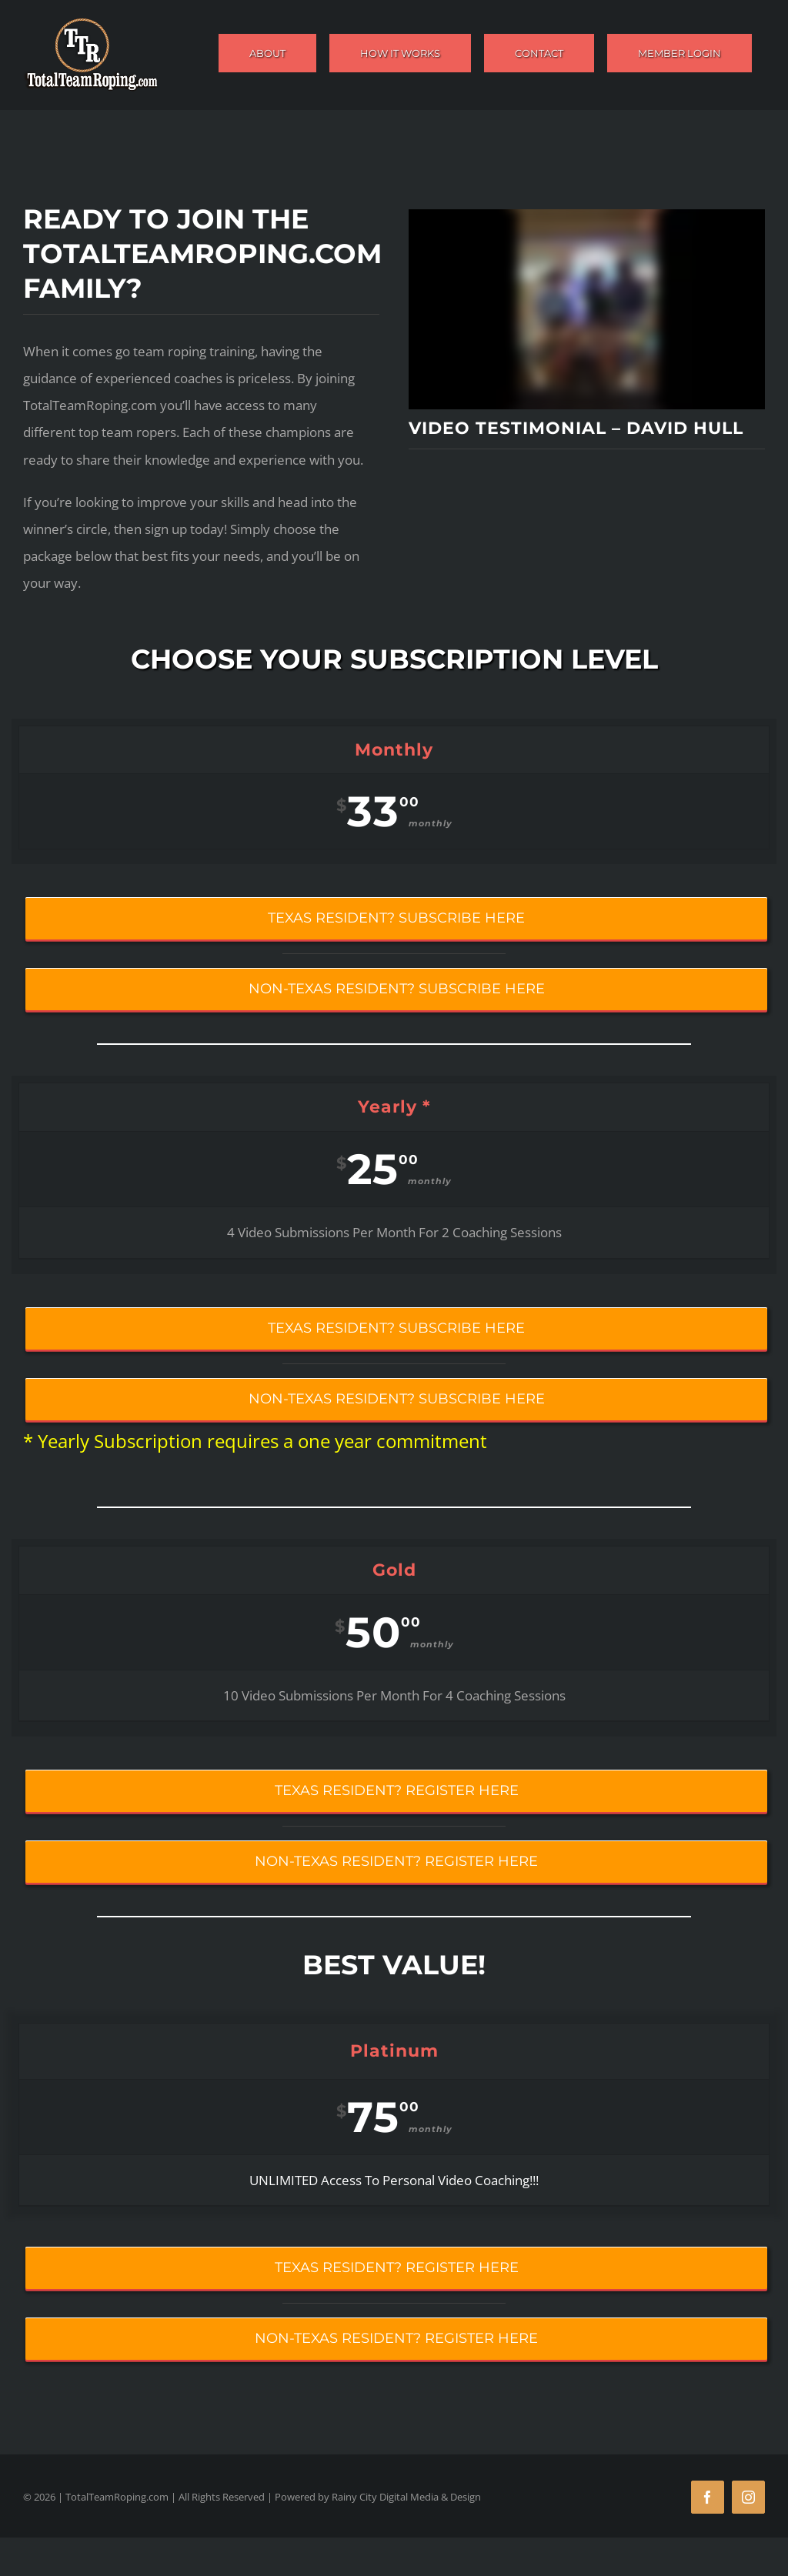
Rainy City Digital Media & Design (406, 2497)
